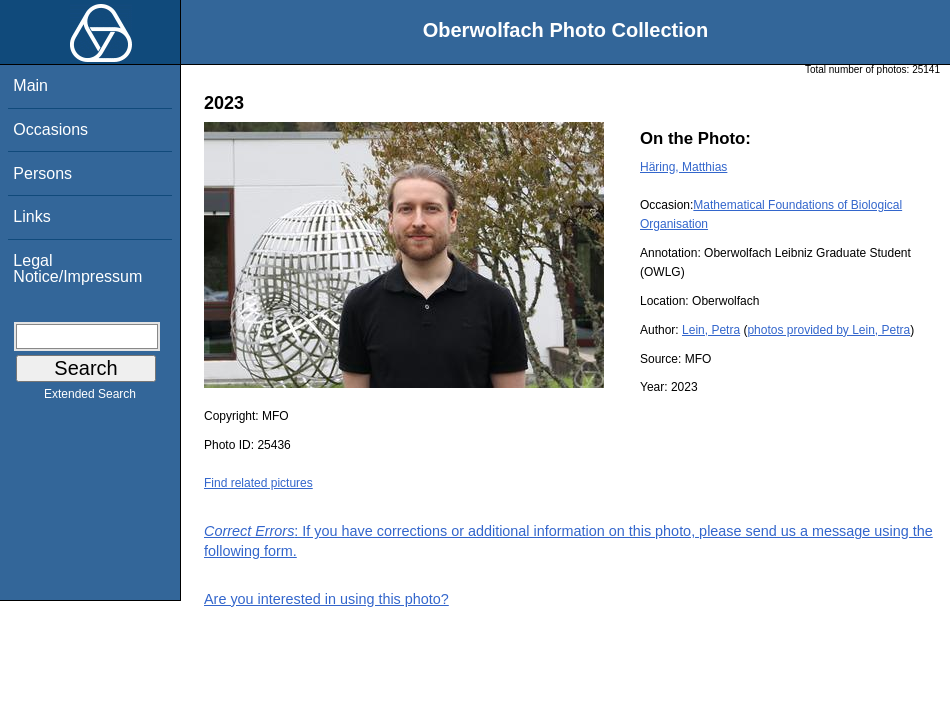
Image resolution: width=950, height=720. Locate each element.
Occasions (50, 129)
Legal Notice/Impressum (77, 268)
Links (31, 216)
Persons (42, 173)
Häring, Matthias (683, 167)
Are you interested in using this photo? (326, 599)
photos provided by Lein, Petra (828, 330)
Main (30, 85)
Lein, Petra (711, 330)
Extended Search (90, 398)
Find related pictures (258, 483)
